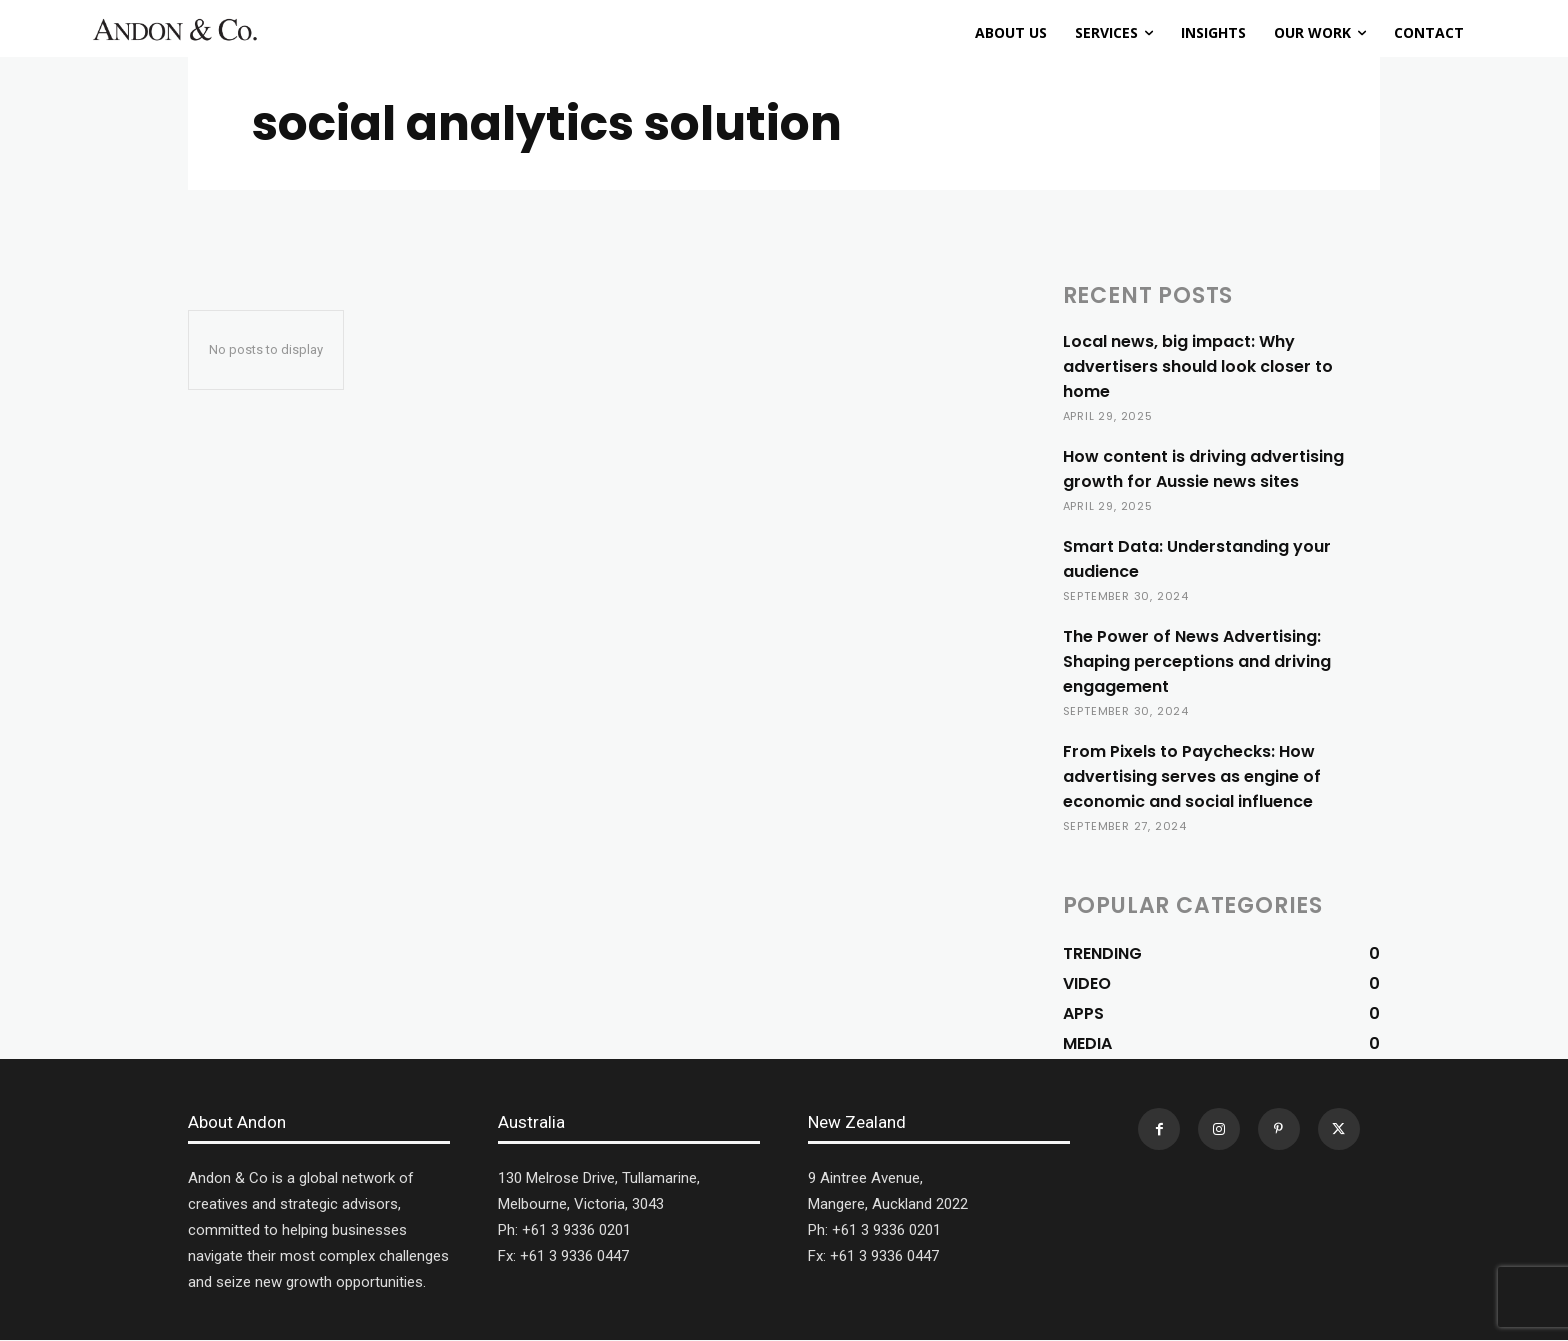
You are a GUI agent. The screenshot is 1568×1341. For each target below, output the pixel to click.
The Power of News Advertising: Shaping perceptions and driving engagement (1197, 661)
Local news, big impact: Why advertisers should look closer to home (1198, 366)
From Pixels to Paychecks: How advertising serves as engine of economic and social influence (1192, 776)
